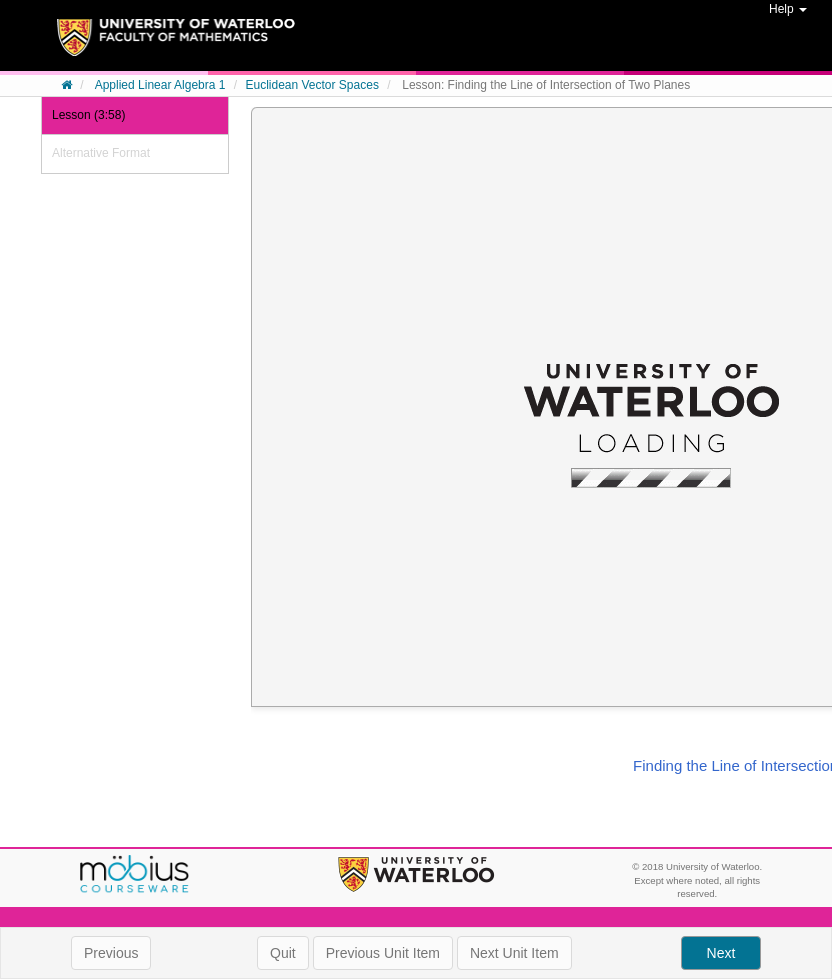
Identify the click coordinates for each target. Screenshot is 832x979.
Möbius (135, 875)
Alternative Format (101, 153)
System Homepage (176, 45)
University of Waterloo (416, 874)
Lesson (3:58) (88, 115)
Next (721, 953)
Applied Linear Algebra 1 (160, 85)
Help (788, 9)
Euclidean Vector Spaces (311, 85)
